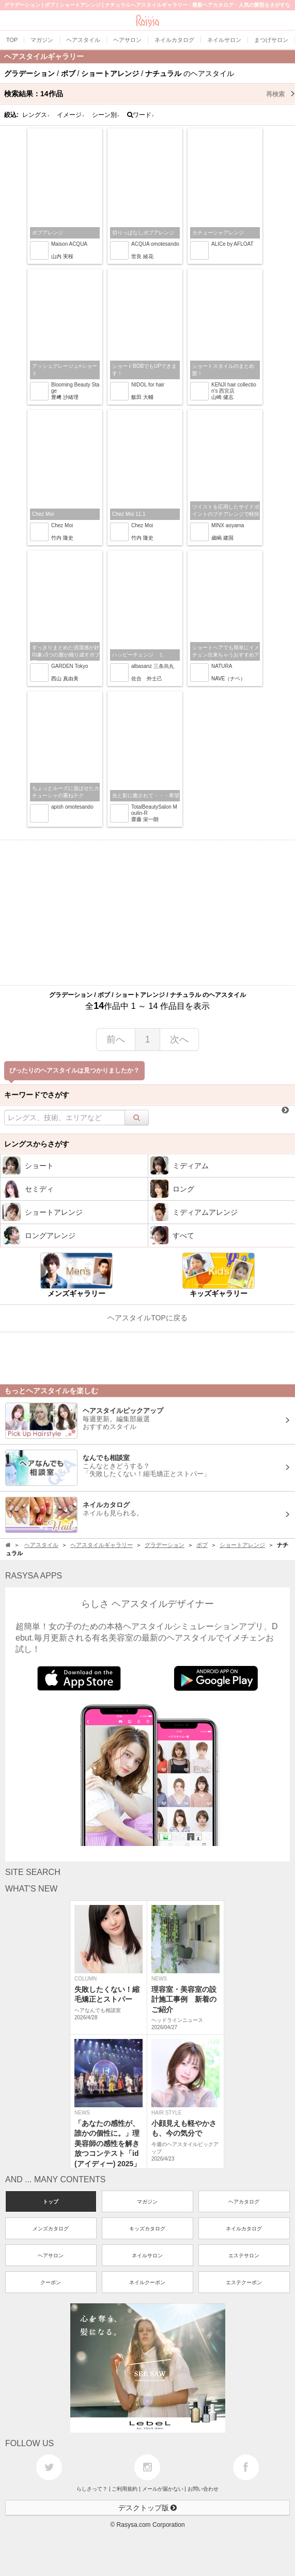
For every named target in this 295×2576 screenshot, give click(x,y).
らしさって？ (91, 2489)
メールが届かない (162, 2489)
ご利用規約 (124, 2489)
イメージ (71, 114)
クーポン (50, 2282)
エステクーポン (244, 2282)
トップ (50, 2202)
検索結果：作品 (149, 94)
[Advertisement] (147, 912)
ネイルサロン (147, 2255)
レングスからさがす (36, 1144)
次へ (179, 1039)
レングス (36, 114)
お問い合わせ (203, 2489)
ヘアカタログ (243, 2202)
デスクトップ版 (147, 2508)
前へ (115, 1039)
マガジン (147, 2202)
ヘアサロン (51, 2255)
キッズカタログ (147, 2228)
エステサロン (243, 2255)
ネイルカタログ (244, 2228)
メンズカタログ (51, 2228)
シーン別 (106, 114)
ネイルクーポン (147, 2282)
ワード (140, 114)
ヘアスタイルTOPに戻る (147, 1318)
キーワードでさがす (36, 1095)
